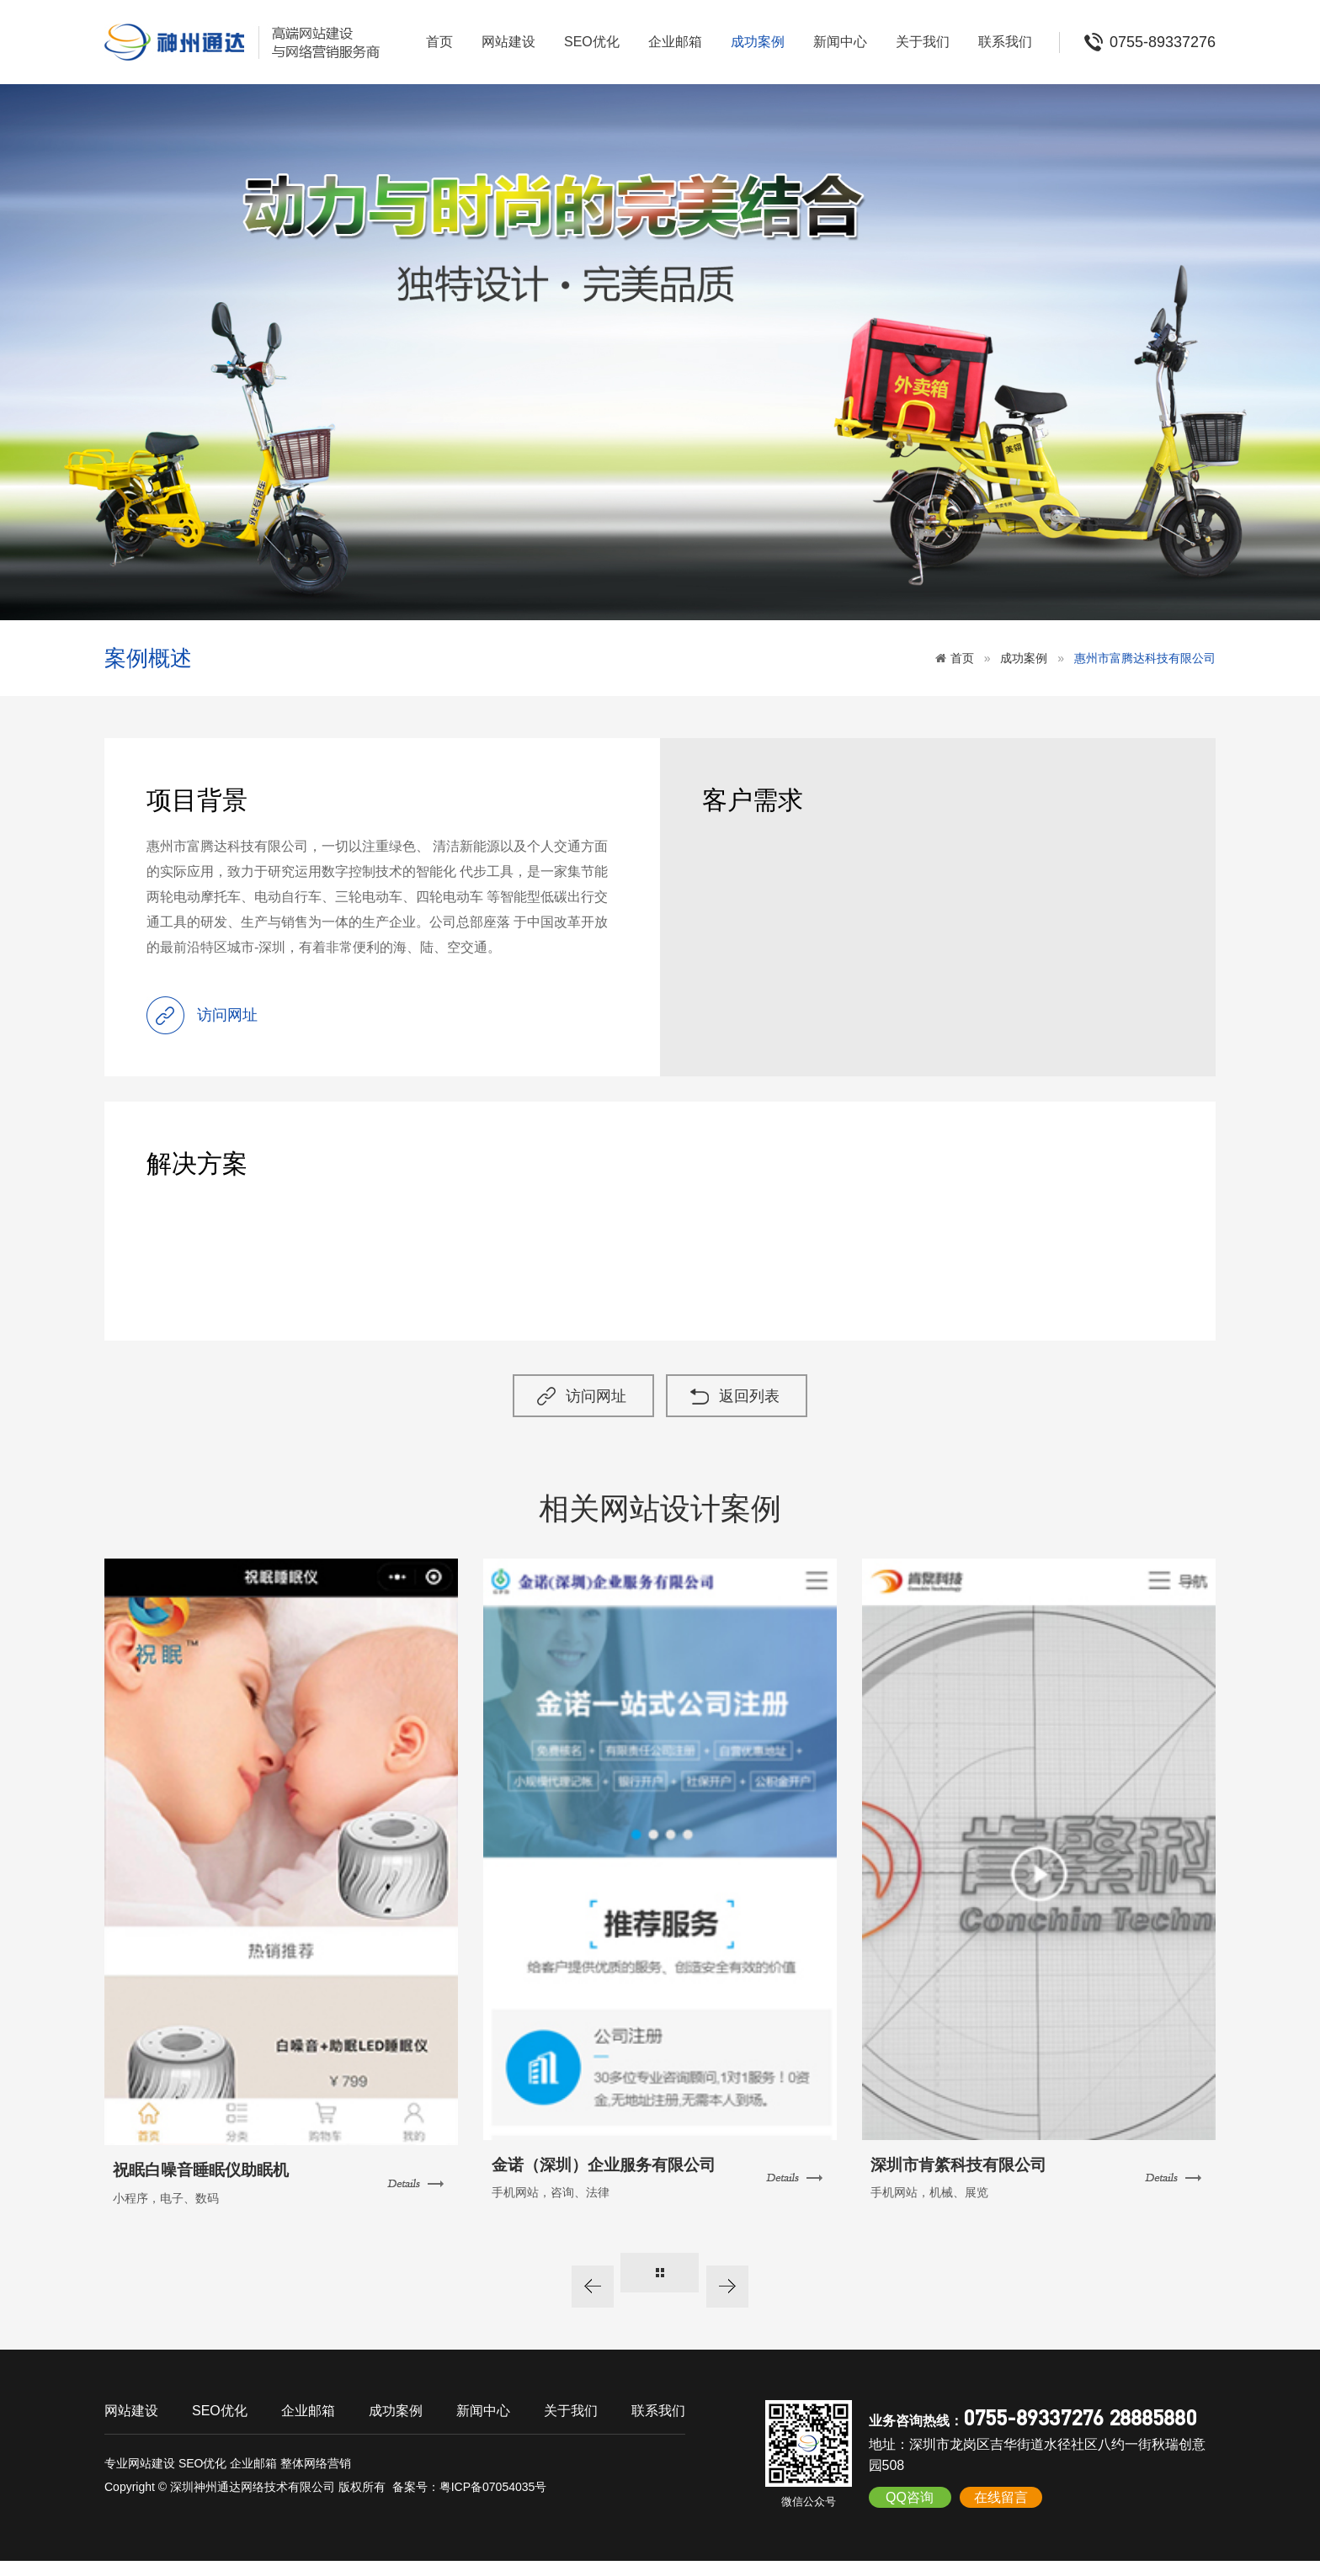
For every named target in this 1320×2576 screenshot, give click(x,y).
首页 (439, 42)
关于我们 (923, 42)
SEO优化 (592, 42)
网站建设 (508, 42)
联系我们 (1005, 42)
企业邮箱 (675, 42)
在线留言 (1001, 2512)
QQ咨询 (910, 2512)
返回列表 (765, 1411)
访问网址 (586, 1411)
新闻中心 (840, 42)
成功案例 (758, 42)
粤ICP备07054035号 (493, 2502)
